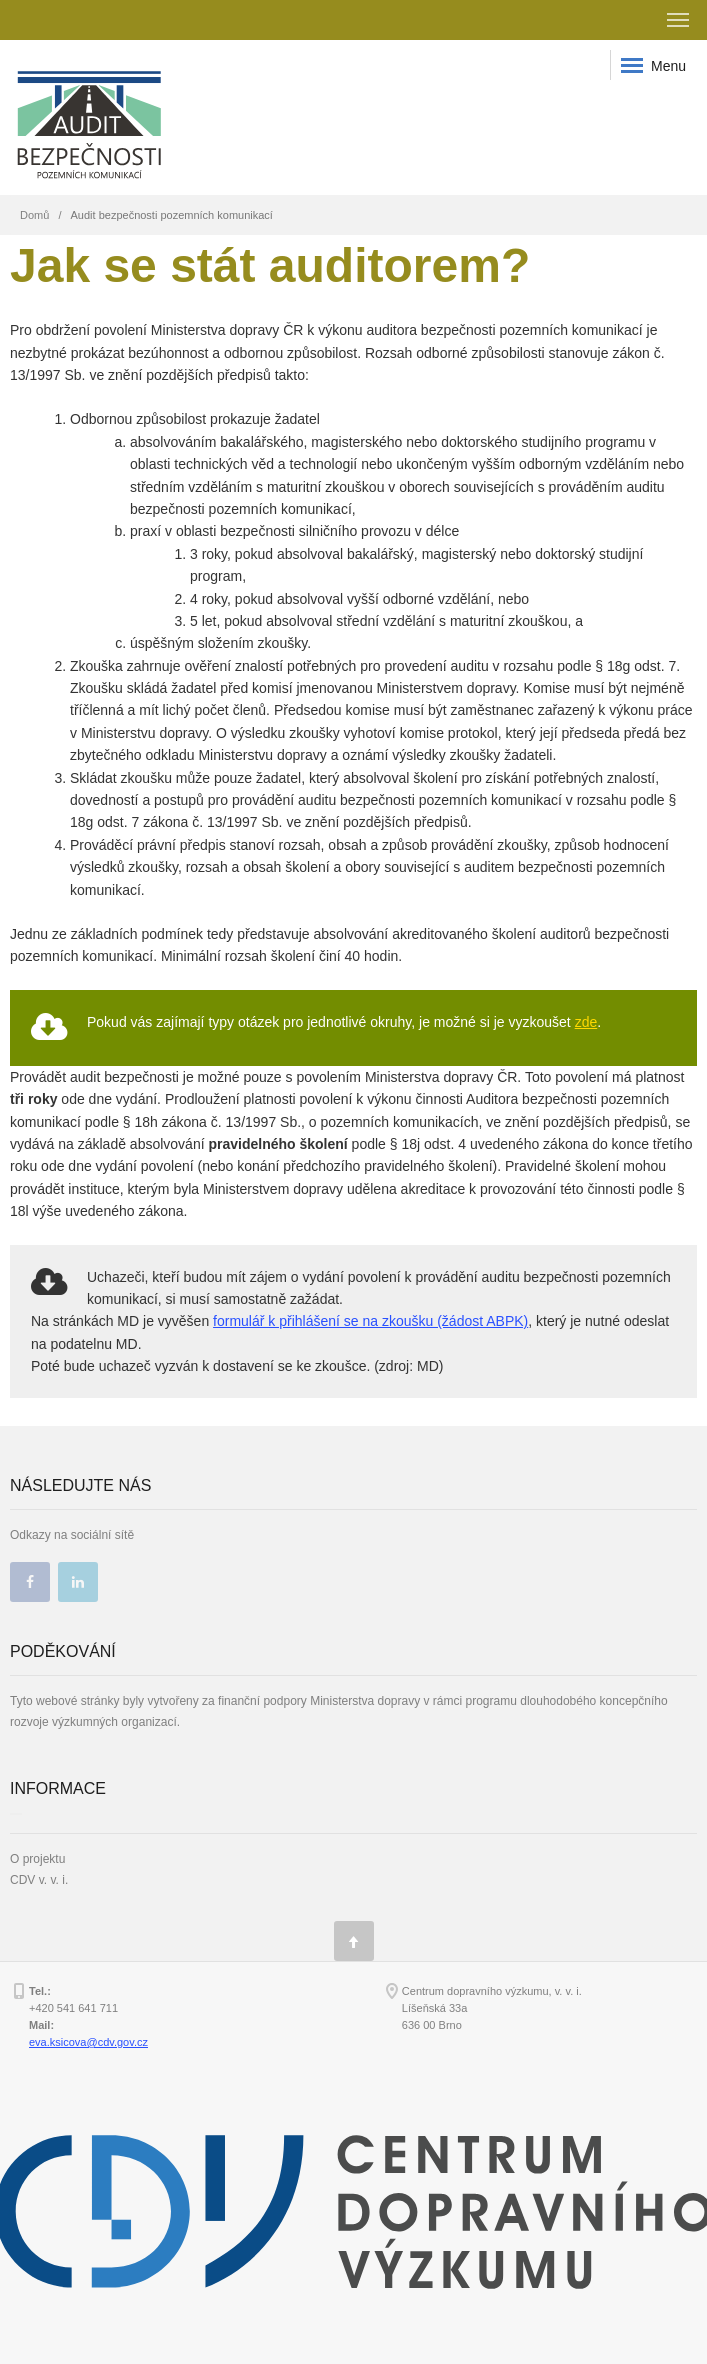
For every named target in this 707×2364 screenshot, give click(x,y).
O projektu (37, 1859)
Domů (34, 215)
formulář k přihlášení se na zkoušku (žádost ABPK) (370, 1321)
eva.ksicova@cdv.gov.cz (88, 2042)
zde (586, 1022)
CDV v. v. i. (39, 1880)
